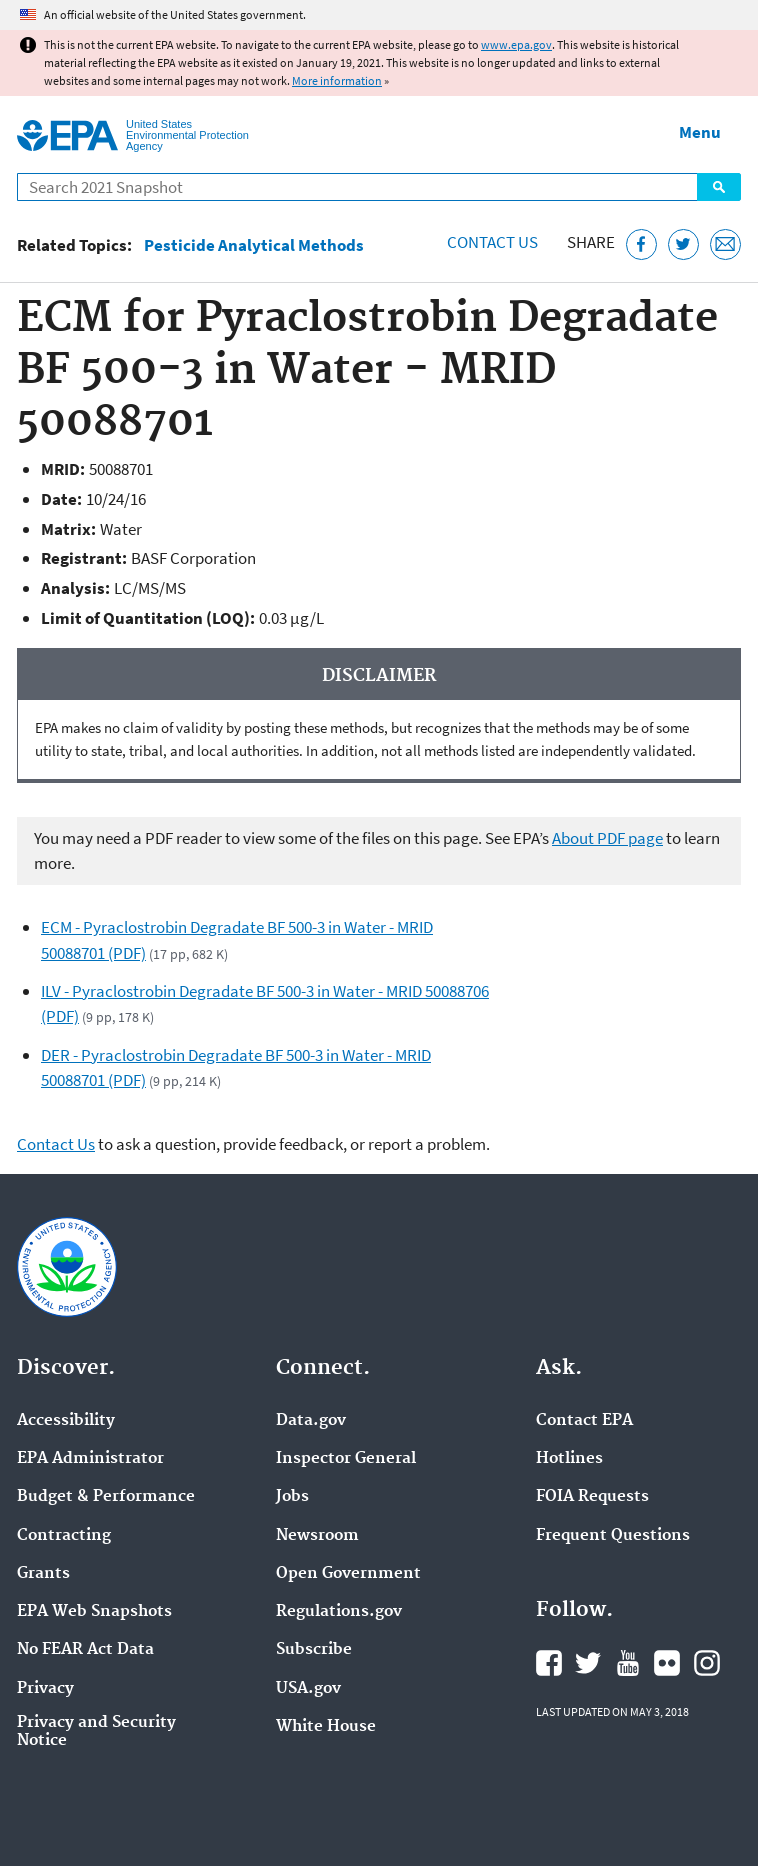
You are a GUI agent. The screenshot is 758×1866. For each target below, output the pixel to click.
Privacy (45, 1689)
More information (337, 80)
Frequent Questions (613, 1536)
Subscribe (314, 1650)
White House (326, 1727)
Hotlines (569, 1459)
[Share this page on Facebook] (641, 244)
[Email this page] (725, 244)
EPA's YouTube (628, 1663)
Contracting (64, 1536)
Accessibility (66, 1421)
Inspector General (346, 1459)
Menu (700, 132)
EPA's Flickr (667, 1663)
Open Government (348, 1574)
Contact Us (492, 242)
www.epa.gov (516, 44)
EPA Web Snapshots (94, 1612)
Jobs (292, 1497)
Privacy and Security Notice (96, 1732)
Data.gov (311, 1421)
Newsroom (317, 1536)
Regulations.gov (339, 1612)
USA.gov (308, 1689)
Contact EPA (584, 1421)
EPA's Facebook (549, 1663)
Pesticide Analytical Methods (254, 245)
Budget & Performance (106, 1497)
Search (719, 187)
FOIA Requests (592, 1497)
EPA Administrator (90, 1459)
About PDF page (607, 838)
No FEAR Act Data (85, 1650)
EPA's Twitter (588, 1663)
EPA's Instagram (707, 1663)
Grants (43, 1574)
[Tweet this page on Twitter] (683, 244)
